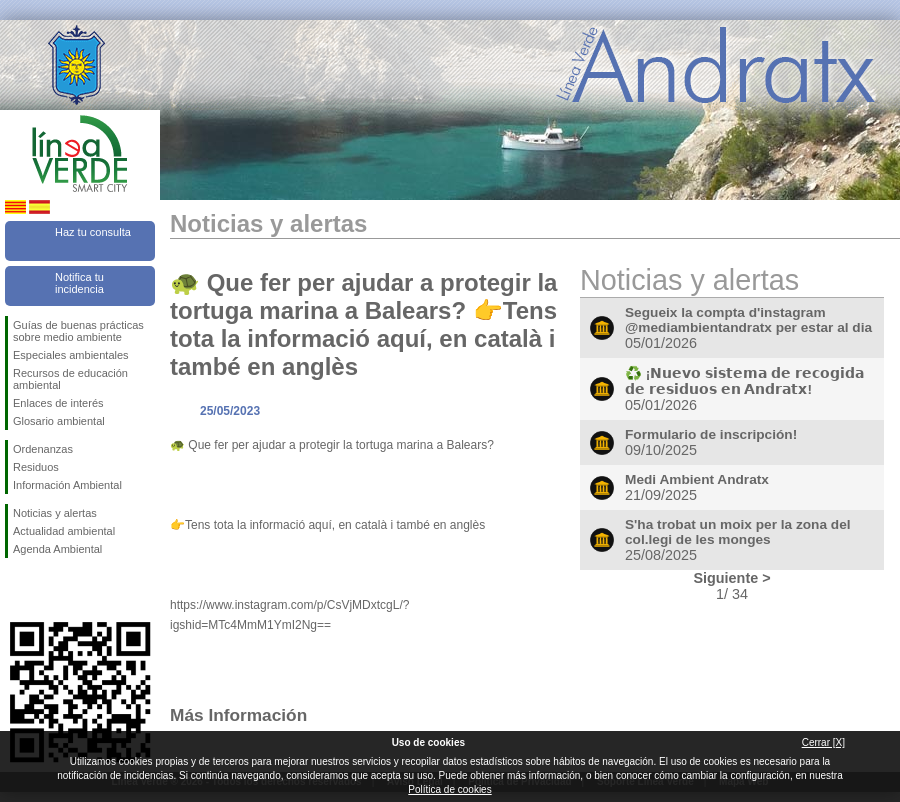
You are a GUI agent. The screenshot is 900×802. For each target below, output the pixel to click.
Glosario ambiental (59, 421)
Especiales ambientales (71, 355)
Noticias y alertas (55, 513)
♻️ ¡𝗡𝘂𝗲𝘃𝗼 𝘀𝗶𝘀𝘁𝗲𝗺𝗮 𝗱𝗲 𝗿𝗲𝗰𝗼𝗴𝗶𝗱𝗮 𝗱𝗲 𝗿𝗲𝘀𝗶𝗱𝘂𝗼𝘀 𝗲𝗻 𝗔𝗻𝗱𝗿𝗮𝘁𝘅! (744, 381)
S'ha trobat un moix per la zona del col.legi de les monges (738, 532)
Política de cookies (449, 789)
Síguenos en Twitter (50, 590)
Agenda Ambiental (57, 549)
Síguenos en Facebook (17, 590)
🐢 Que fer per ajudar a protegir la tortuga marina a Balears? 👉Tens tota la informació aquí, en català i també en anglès (363, 324)
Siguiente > (731, 578)
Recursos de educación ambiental (70, 379)
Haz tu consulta (93, 232)
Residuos (36, 467)
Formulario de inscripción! (711, 434)
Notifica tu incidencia (79, 283)
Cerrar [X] (823, 742)
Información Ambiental (67, 485)
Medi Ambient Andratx (697, 479)
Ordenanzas (43, 449)
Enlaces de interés (58, 403)
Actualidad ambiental (64, 531)
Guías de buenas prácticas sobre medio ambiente (78, 331)
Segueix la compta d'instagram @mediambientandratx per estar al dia (748, 320)
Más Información (238, 715)
